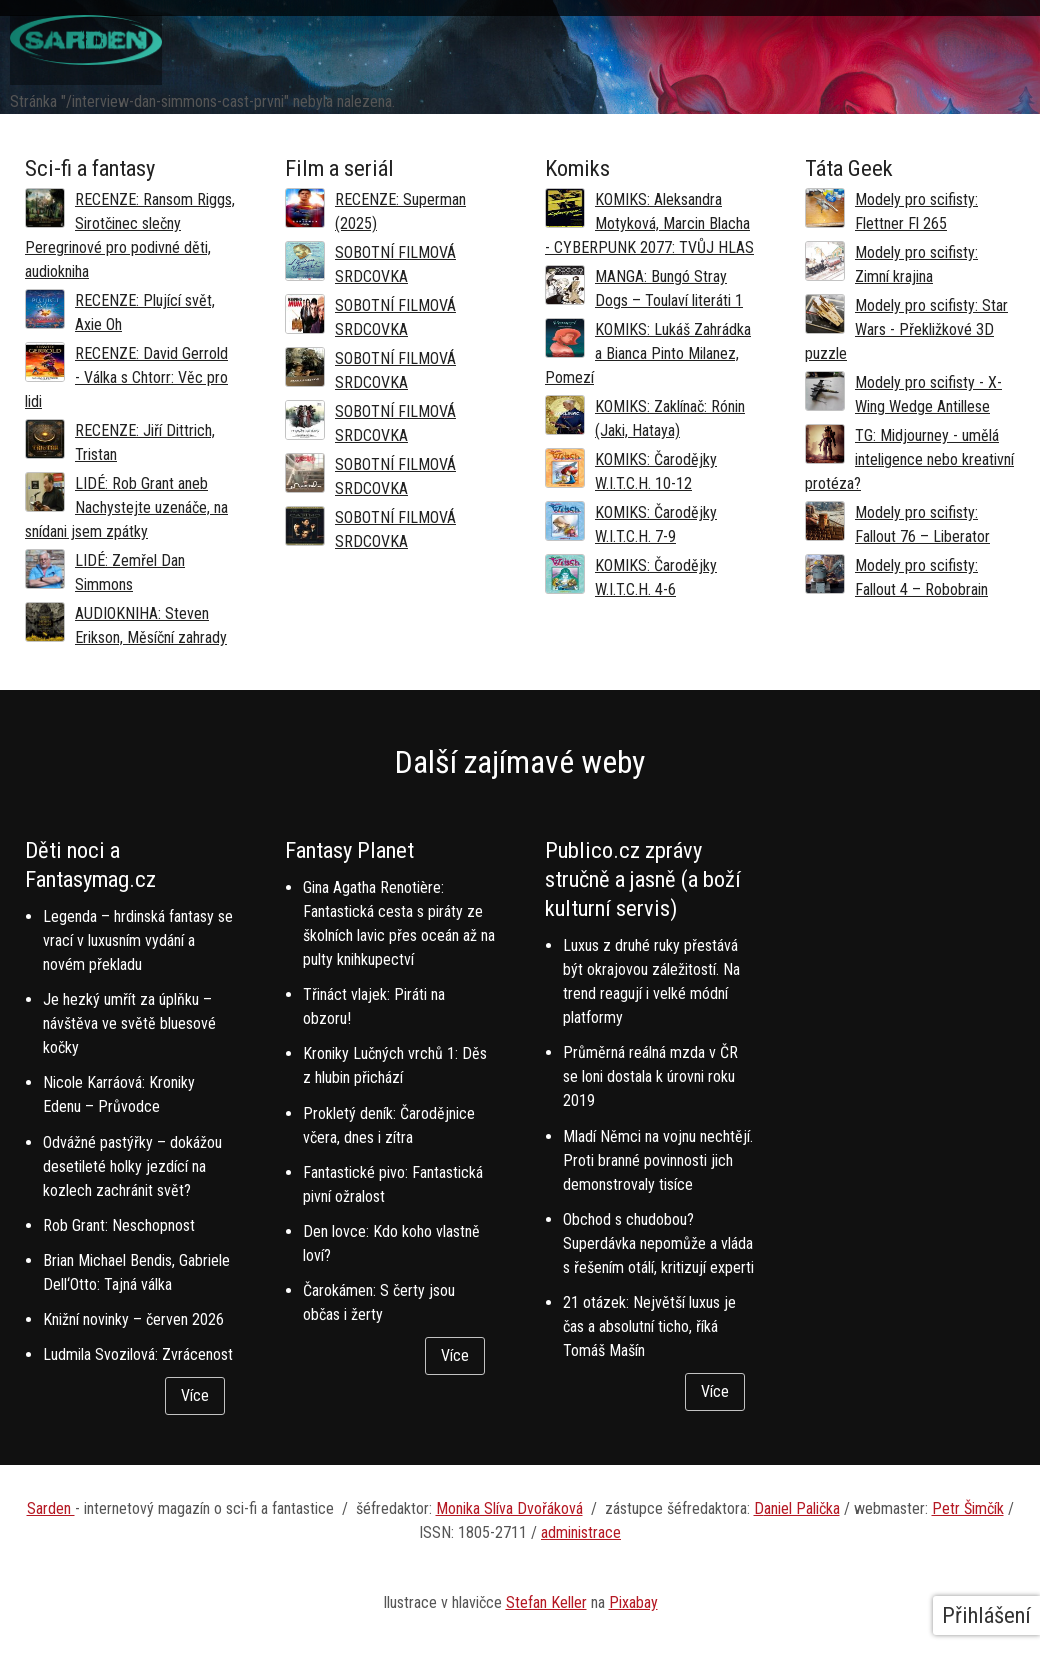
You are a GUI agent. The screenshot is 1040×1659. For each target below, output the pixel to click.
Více (195, 1395)
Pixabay (633, 1602)
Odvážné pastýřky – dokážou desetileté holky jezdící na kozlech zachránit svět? (132, 1166)
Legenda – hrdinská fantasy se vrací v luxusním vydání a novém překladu (138, 940)
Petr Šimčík (968, 1508)
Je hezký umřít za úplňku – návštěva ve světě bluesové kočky (129, 1023)
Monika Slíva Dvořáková (509, 1508)
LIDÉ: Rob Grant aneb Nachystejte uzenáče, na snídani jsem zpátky (126, 507)
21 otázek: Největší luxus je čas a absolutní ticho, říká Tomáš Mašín (649, 1326)
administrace (581, 1532)
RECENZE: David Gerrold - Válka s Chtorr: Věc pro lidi (126, 377)
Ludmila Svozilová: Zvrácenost (138, 1354)
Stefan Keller (546, 1602)
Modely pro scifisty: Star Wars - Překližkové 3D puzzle (906, 329)
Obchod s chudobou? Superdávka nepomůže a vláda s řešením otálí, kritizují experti (658, 1243)
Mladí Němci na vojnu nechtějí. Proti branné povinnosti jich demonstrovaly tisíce (658, 1160)
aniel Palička (802, 1508)
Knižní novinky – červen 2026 (133, 1319)
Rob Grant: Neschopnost (119, 1225)
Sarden (51, 1508)
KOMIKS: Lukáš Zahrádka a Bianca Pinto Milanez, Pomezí (648, 353)
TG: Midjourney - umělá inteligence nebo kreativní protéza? (909, 459)
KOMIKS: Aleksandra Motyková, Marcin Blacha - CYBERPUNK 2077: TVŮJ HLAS (649, 223)
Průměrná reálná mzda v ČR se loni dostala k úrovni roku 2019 (650, 1076)
